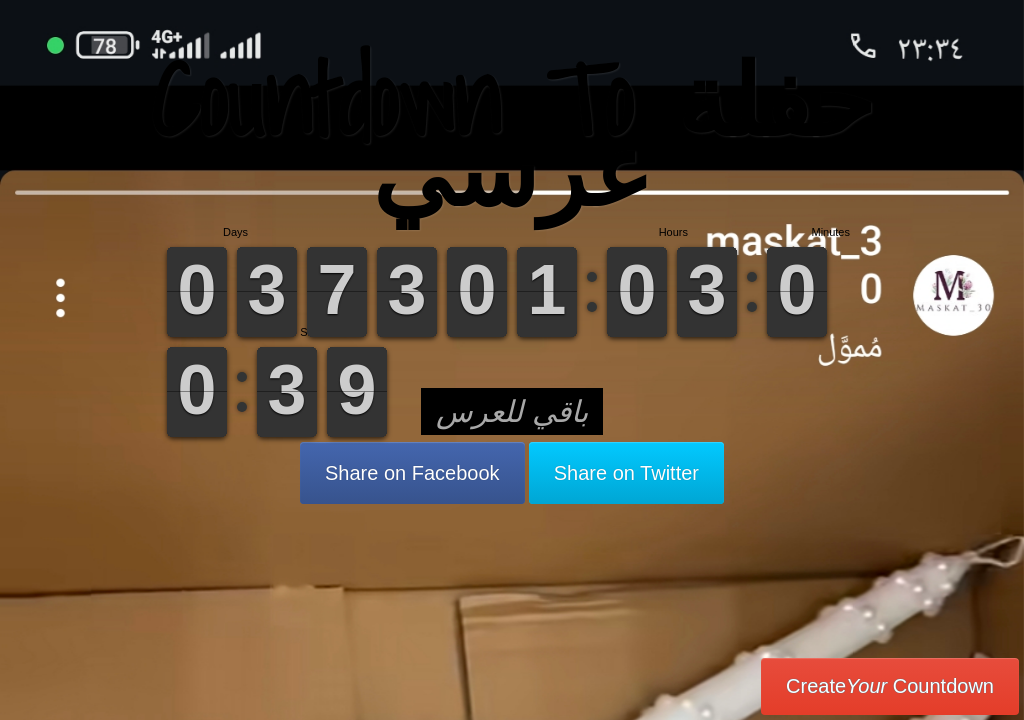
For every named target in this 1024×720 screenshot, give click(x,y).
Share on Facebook (412, 473)
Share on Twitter (626, 473)
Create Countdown (890, 686)
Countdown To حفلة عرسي (512, 134)
